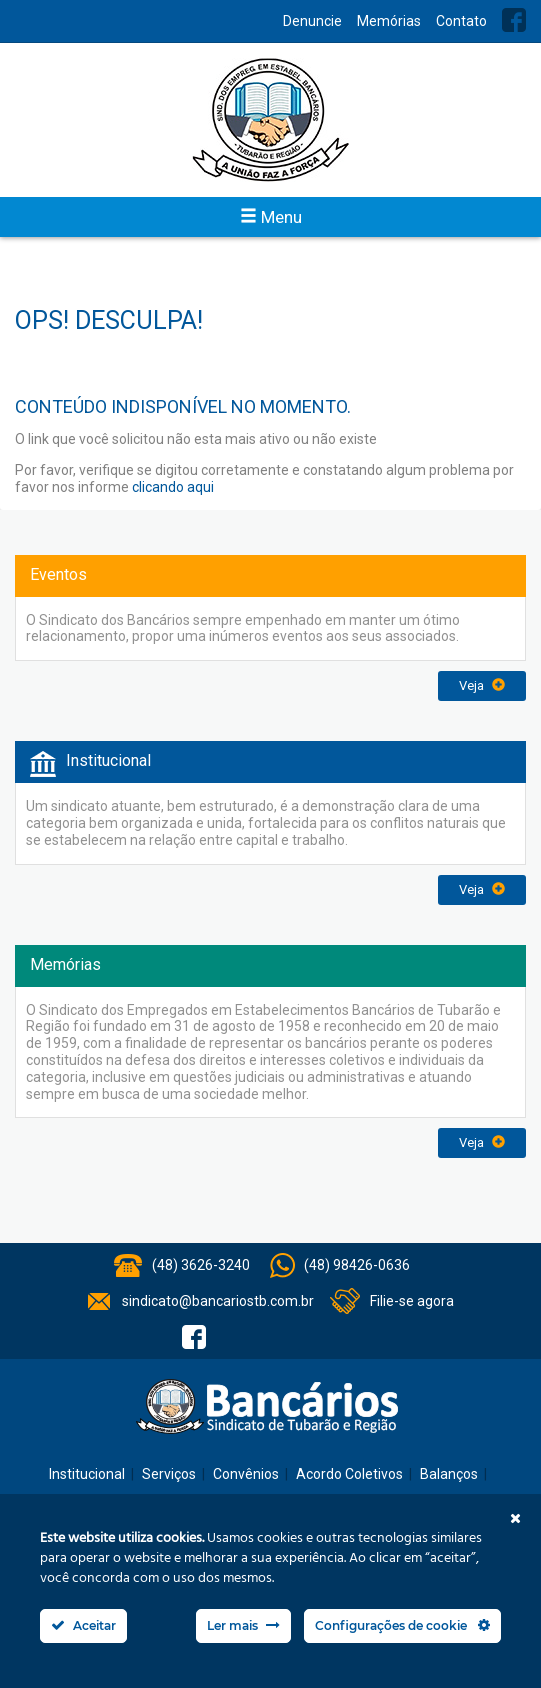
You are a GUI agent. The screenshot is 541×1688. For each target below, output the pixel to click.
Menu (271, 217)
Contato (461, 21)
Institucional (87, 1474)
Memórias (389, 21)
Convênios (246, 1474)
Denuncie (312, 21)
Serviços (169, 1474)
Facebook (514, 20)
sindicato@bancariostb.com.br (218, 1301)
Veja (482, 685)
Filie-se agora (412, 1301)
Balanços (449, 1474)
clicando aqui (173, 487)
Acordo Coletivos (349, 1474)
